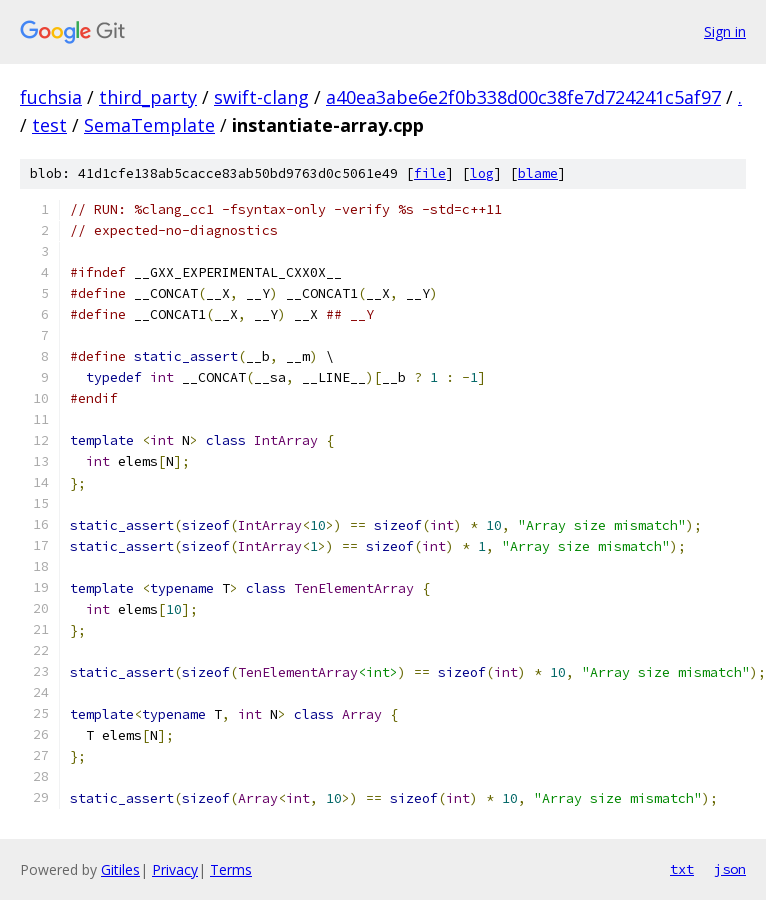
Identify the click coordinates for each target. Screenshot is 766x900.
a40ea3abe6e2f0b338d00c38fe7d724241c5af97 (523, 97)
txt (682, 869)
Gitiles (120, 869)
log (482, 173)
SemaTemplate (149, 125)
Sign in (725, 31)
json (730, 869)
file (430, 173)
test (49, 125)
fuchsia (51, 97)
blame (538, 173)
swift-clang (261, 97)
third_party (148, 97)
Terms (231, 869)
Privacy (175, 869)
